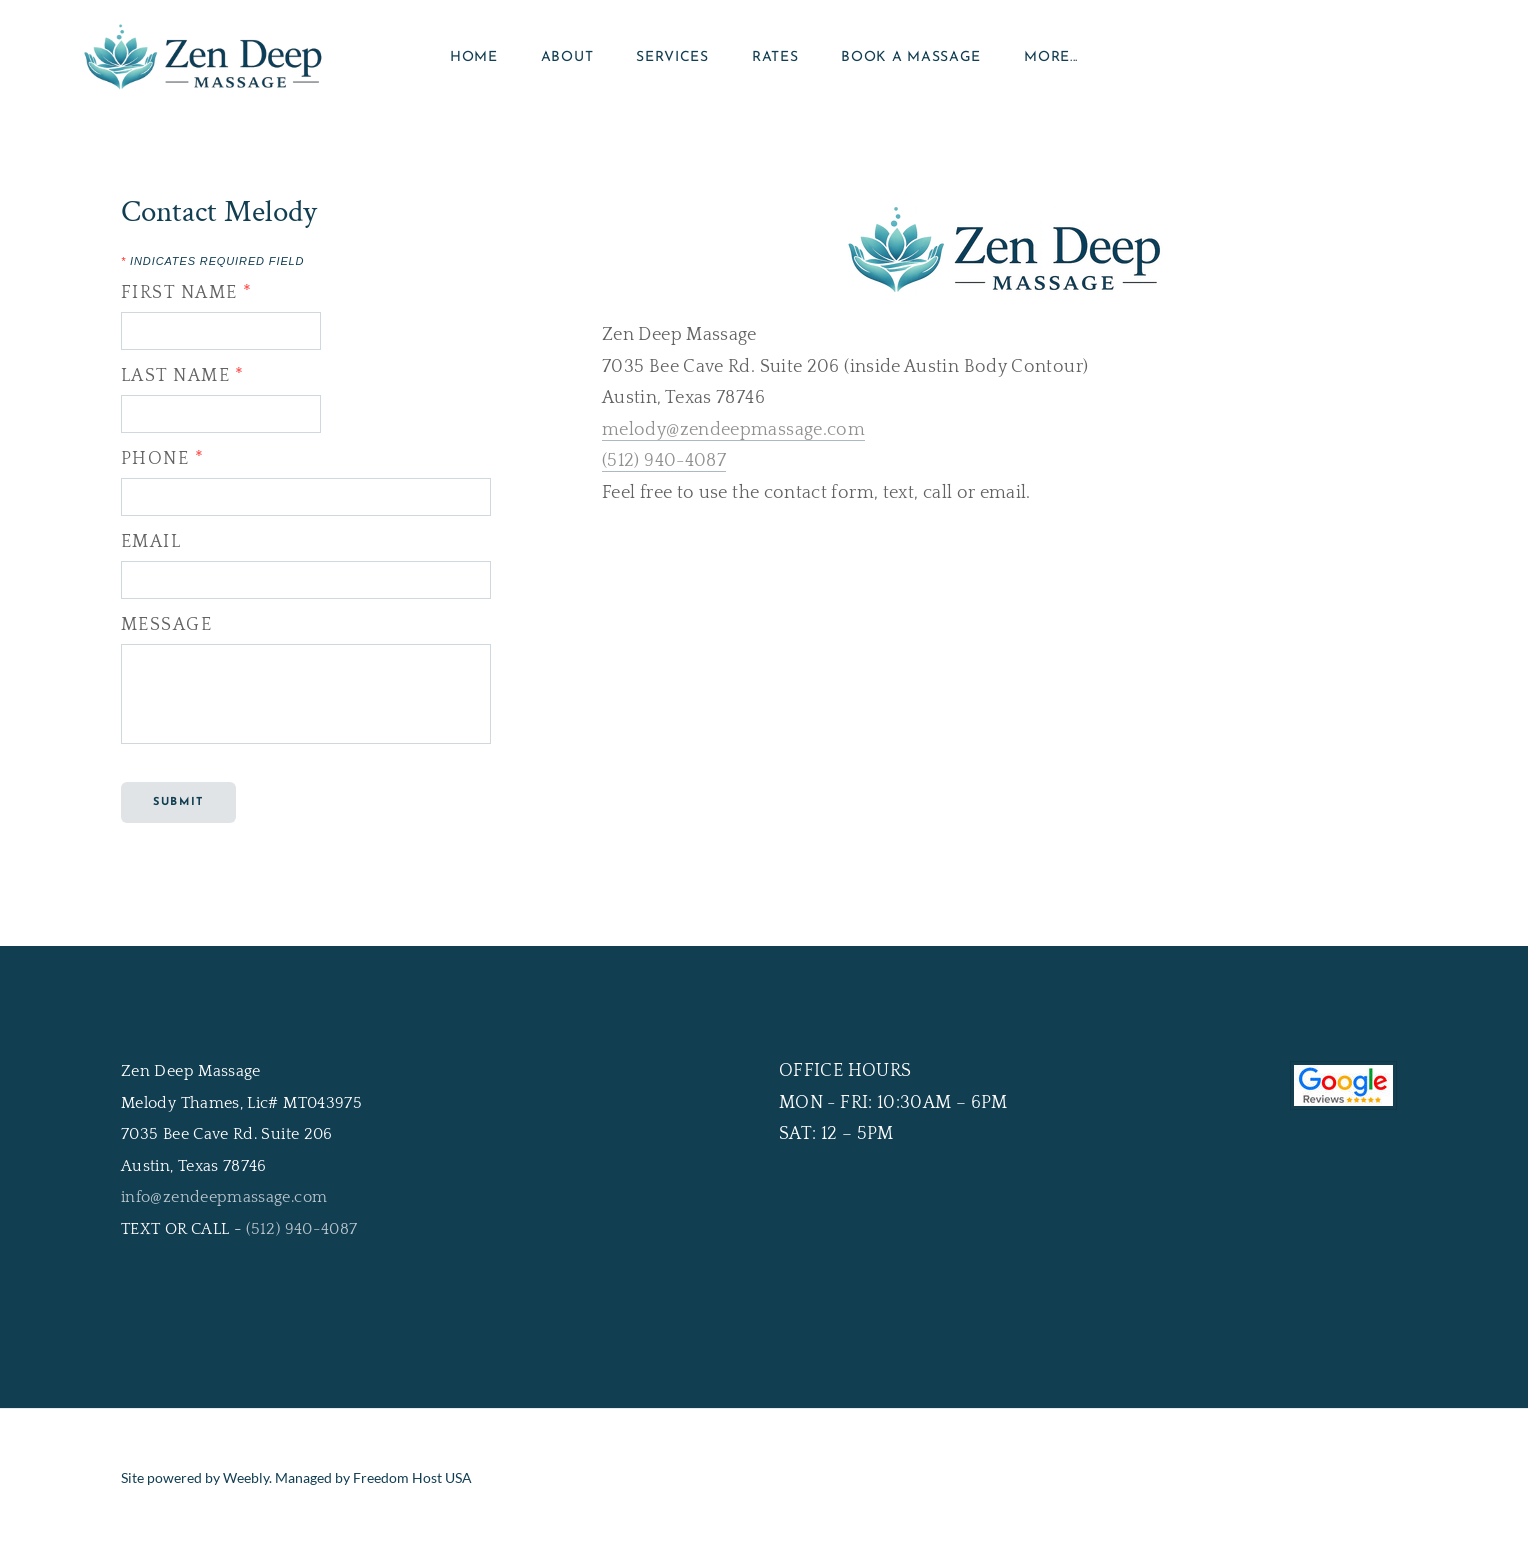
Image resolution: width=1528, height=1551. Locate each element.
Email (151, 547)
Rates (775, 59)
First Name (186, 298)
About (567, 59)
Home (474, 59)
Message (166, 630)
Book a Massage (911, 59)
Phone (162, 464)
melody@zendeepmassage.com (733, 435)
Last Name (183, 381)
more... (1051, 59)
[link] (764, 1316)
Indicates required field (212, 266)
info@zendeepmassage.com (224, 1202)
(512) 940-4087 (664, 466)
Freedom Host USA (412, 1482)
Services (672, 59)
